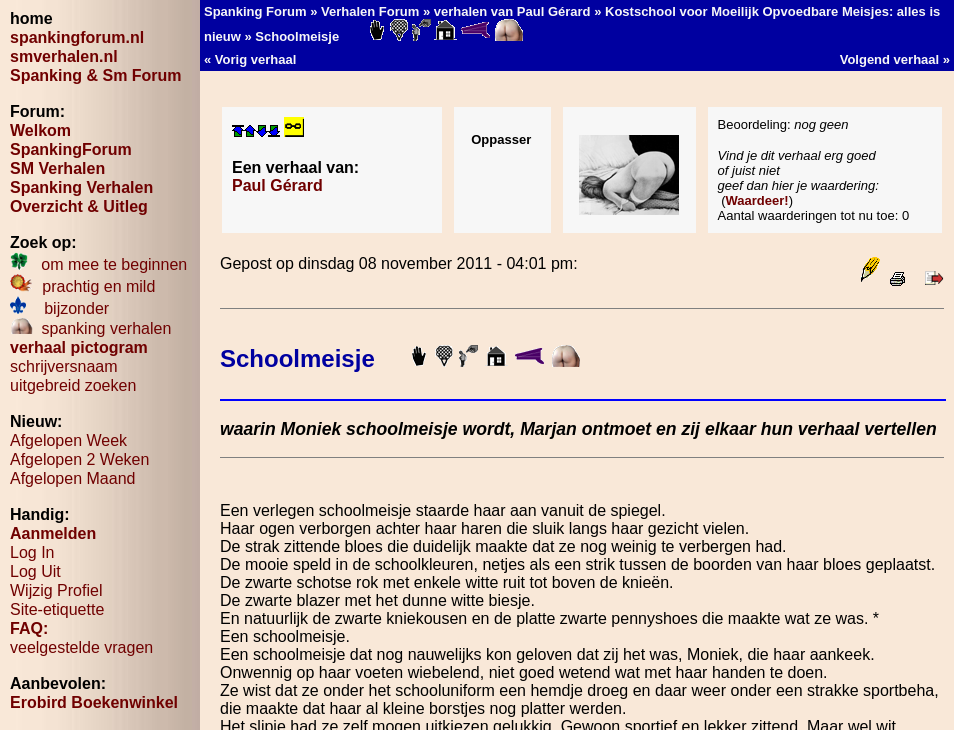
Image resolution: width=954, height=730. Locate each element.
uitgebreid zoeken (73, 385)
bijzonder (59, 308)
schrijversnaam (64, 366)
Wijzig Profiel (56, 590)
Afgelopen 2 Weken (79, 459)
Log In (32, 552)
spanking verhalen (90, 328)
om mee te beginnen (98, 264)
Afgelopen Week (68, 440)
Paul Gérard (277, 185)
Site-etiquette (57, 609)
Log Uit (35, 571)
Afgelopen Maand (72, 478)
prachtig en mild (82, 286)
